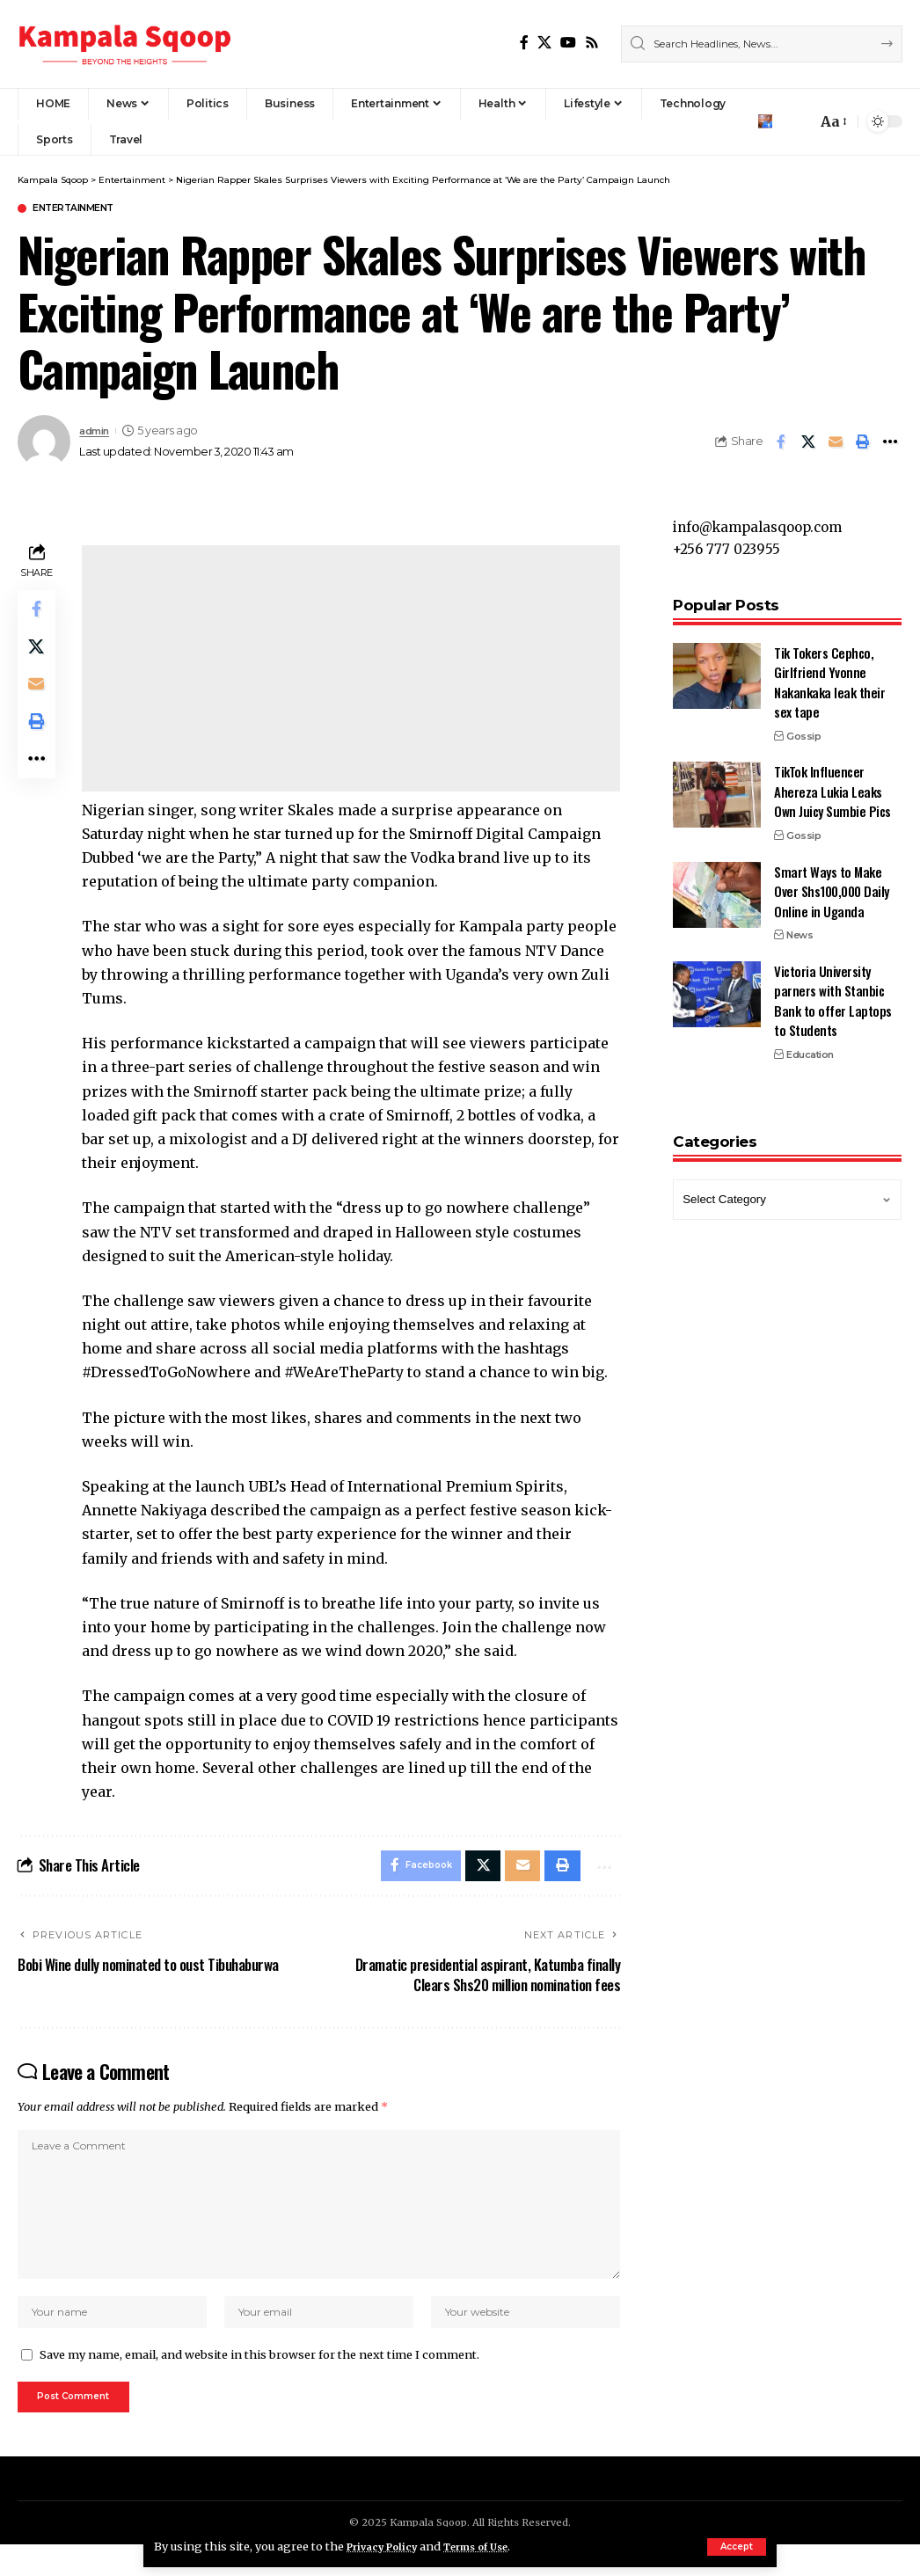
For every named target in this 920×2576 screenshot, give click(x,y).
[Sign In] (765, 121)
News (799, 927)
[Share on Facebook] (781, 443)
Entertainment (85, 209)
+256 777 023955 (729, 541)
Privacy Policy (388, 2546)
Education (810, 1046)
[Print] (863, 443)
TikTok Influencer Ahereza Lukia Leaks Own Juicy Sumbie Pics (832, 783)
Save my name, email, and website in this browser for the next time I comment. (259, 2381)
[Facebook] (524, 43)
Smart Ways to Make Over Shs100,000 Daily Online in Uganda (831, 883)
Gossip (803, 728)
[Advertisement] (353, 670)
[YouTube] (568, 43)
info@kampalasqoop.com (764, 516)
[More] (890, 443)
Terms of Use (494, 2546)
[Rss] (591, 43)
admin (97, 433)
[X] (544, 43)
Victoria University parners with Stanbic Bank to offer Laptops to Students (833, 993)
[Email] (835, 443)
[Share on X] (808, 443)
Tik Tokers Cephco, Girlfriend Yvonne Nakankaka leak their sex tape (829, 674)
